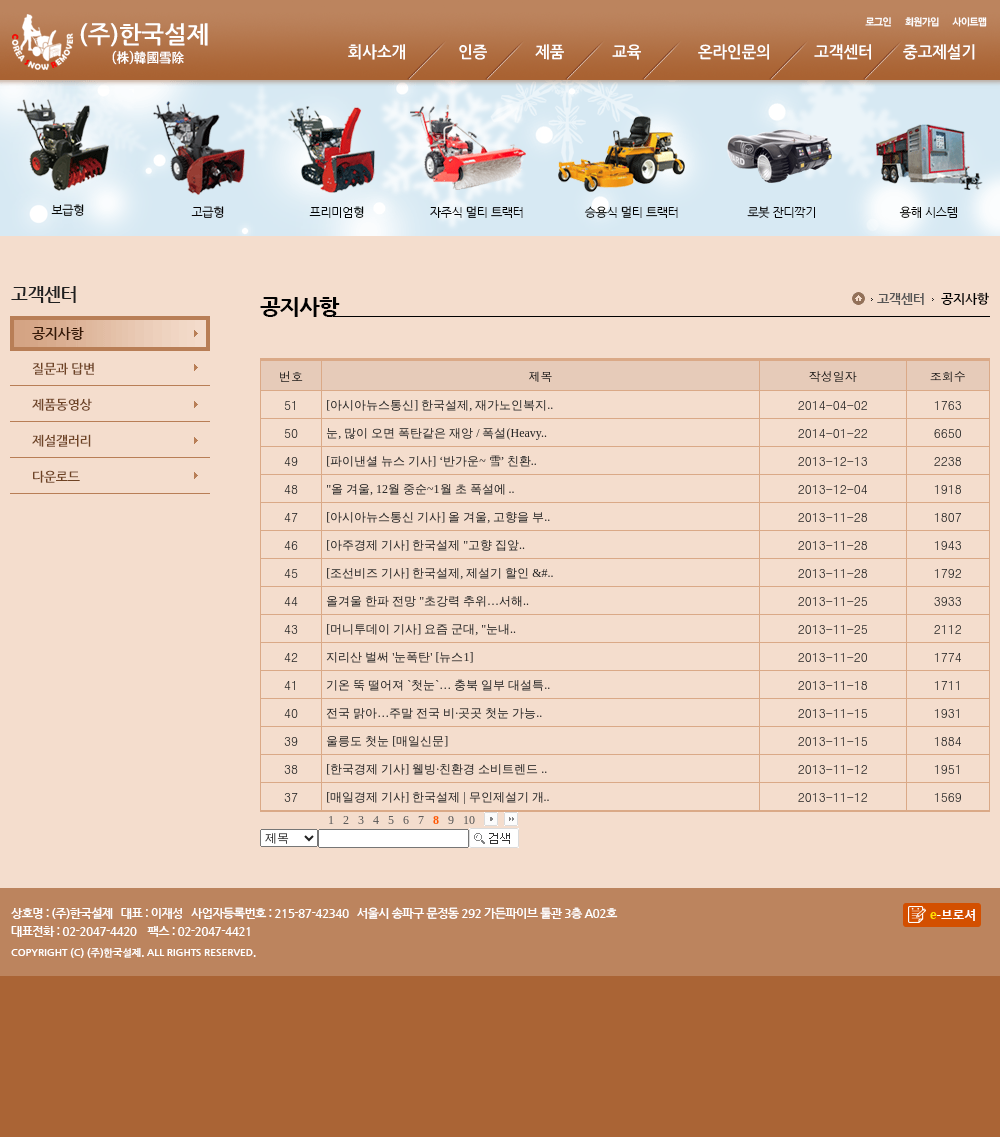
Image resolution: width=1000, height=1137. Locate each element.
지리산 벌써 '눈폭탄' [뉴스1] (399, 657)
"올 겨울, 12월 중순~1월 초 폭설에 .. (420, 489)
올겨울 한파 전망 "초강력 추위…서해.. (427, 601)
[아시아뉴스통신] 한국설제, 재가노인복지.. (439, 405)
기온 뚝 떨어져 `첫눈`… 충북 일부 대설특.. (438, 685)
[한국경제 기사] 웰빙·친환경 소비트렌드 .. (436, 769)
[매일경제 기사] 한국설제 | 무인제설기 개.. (437, 797)
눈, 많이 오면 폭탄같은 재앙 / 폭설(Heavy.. (436, 433)
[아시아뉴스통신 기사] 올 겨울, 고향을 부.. (438, 517)
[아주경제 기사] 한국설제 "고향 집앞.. (425, 545)
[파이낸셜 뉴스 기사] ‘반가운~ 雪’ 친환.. (431, 461)
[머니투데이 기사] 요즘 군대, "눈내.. (421, 629)
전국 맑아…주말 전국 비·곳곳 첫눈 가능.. (434, 713)
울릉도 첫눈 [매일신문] (387, 741)
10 (469, 820)
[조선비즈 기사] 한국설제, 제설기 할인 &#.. (439, 573)
